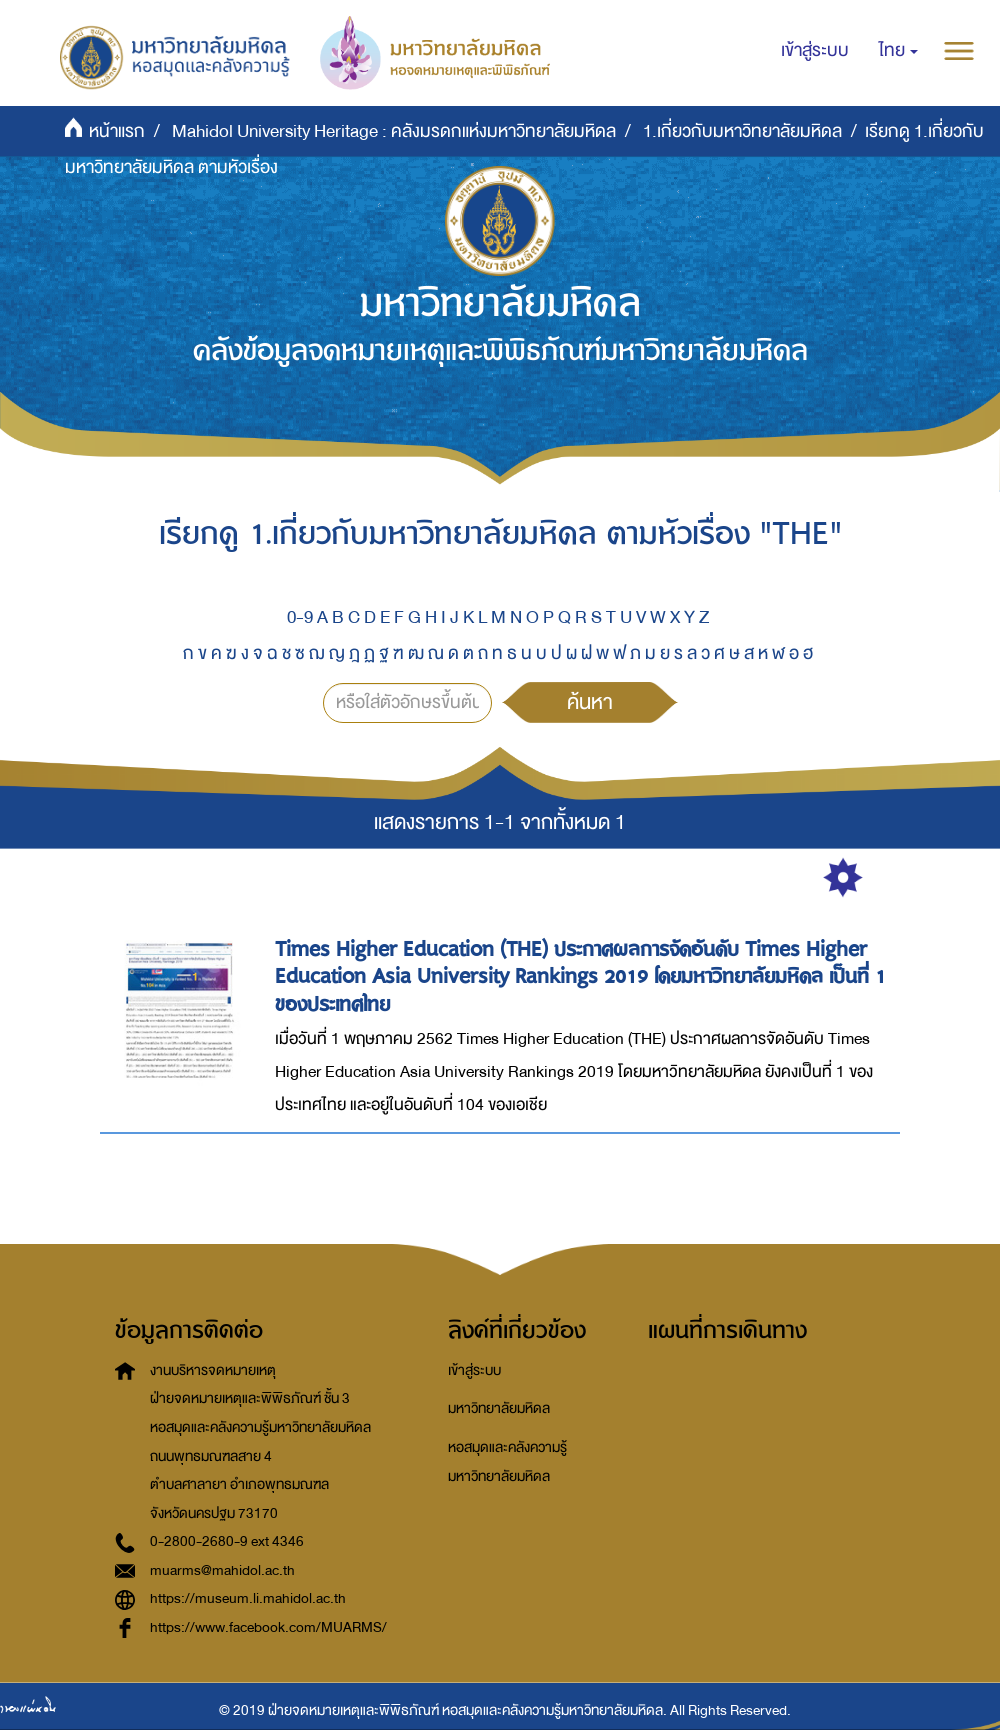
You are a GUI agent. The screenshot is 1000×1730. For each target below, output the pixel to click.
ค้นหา (590, 702)
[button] (898, 51)
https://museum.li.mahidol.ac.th (248, 1598)
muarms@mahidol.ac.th (222, 1570)
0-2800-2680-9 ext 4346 (227, 1541)
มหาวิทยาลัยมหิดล (499, 1408)
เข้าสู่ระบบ (474, 1370)
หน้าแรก (117, 131)
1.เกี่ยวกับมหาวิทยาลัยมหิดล (742, 131)
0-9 (300, 617)
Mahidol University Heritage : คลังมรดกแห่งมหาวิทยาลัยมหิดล (394, 131)
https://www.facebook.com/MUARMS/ (268, 1627)
